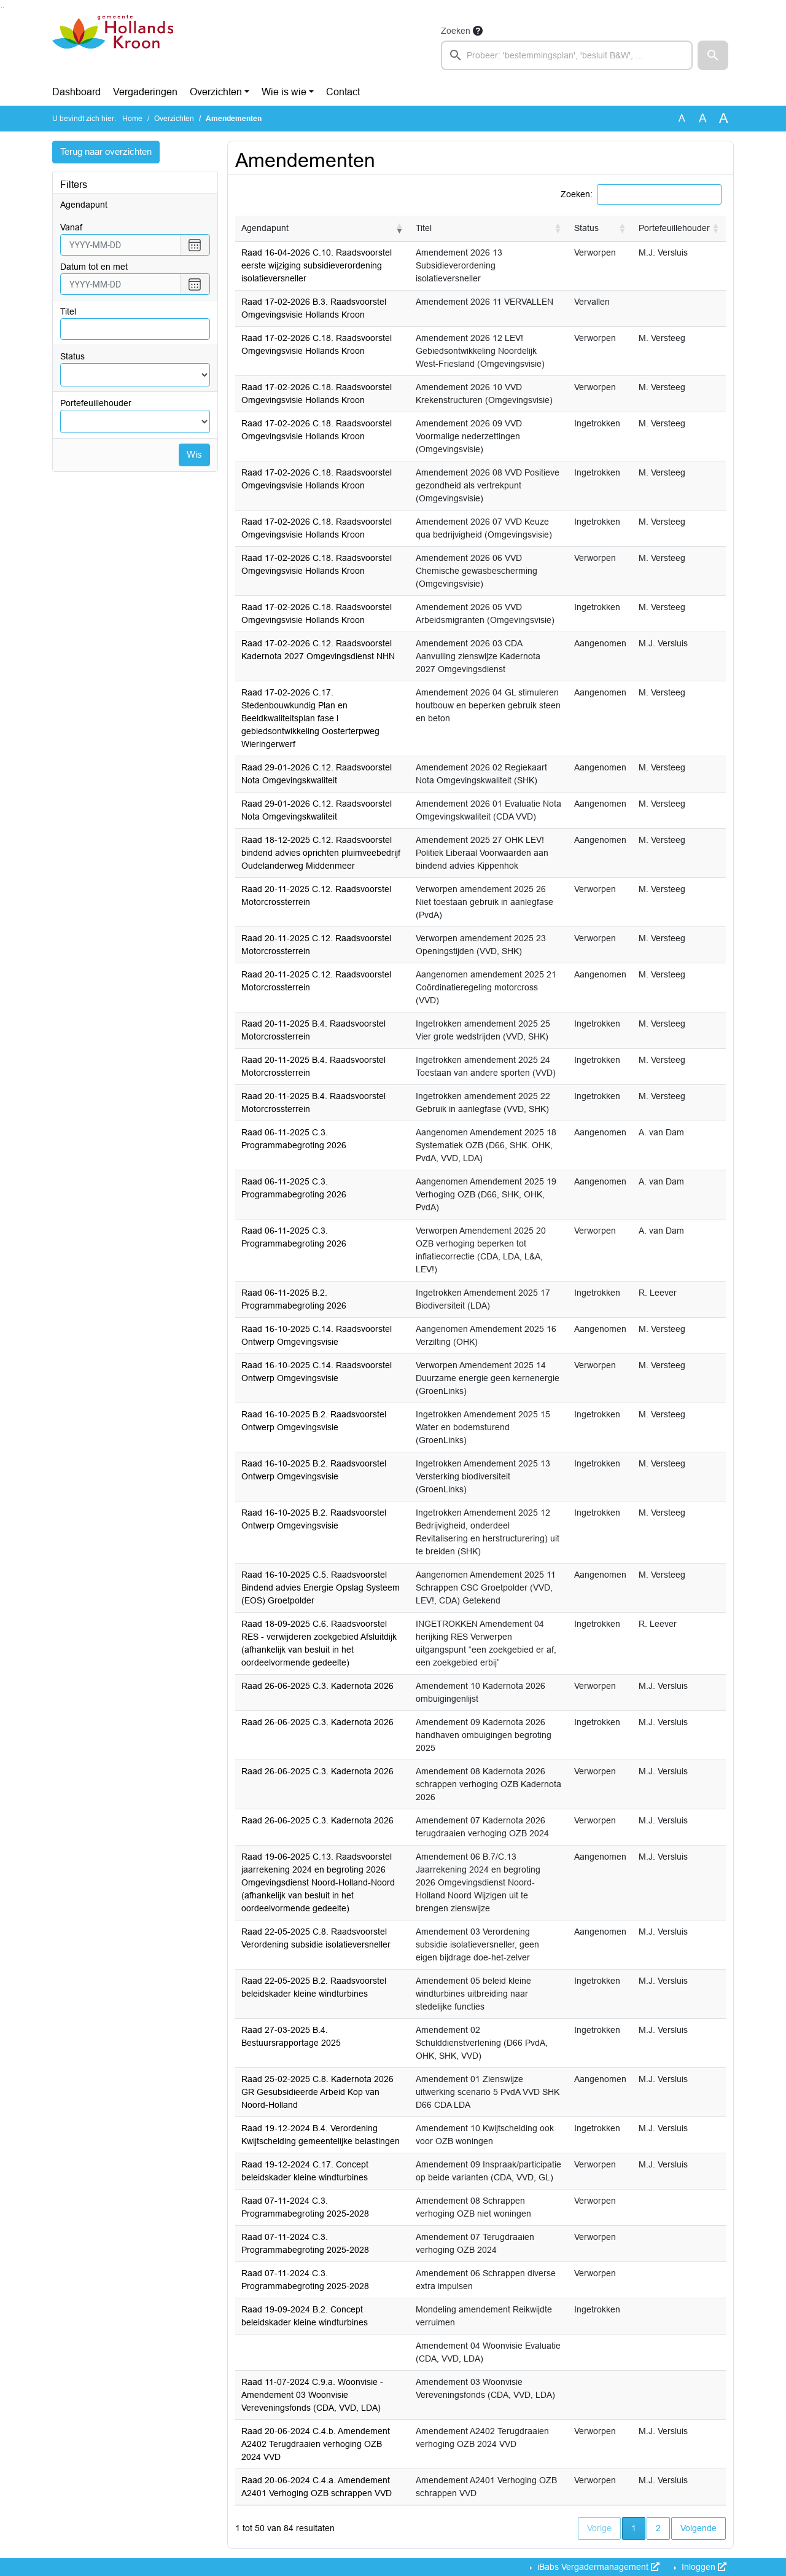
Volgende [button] (698, 2528)
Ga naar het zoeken (1, 7)
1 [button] (638, 2527)
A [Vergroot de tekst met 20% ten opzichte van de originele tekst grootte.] (703, 118)
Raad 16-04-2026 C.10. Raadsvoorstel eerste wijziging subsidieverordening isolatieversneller (316, 265)
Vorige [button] (599, 2528)
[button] (713, 55)
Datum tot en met (94, 267)
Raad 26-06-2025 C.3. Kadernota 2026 (317, 1686)
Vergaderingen (145, 92)
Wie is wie (284, 92)
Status (72, 357)
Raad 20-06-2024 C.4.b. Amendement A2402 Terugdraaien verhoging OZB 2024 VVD (315, 2444)
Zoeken (455, 31)
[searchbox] (567, 55)
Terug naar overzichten (110, 152)
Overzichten (216, 92)
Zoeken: (577, 194)
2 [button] (658, 2528)
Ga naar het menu (3, 7)
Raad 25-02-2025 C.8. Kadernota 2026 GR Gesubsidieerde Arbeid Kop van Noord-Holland (317, 2092)
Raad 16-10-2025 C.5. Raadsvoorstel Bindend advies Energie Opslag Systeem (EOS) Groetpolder (320, 1587)
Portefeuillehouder (95, 404)
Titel (68, 312)
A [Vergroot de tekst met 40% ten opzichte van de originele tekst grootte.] (723, 118)
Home (132, 118)
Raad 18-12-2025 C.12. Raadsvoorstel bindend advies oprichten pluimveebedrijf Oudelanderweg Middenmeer (320, 853)
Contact (343, 92)
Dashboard (76, 92)
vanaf (71, 228)
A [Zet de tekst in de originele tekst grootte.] (682, 118)
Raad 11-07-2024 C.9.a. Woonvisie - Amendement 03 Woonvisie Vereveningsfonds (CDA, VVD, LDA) (312, 2395)
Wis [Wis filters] (193, 455)
